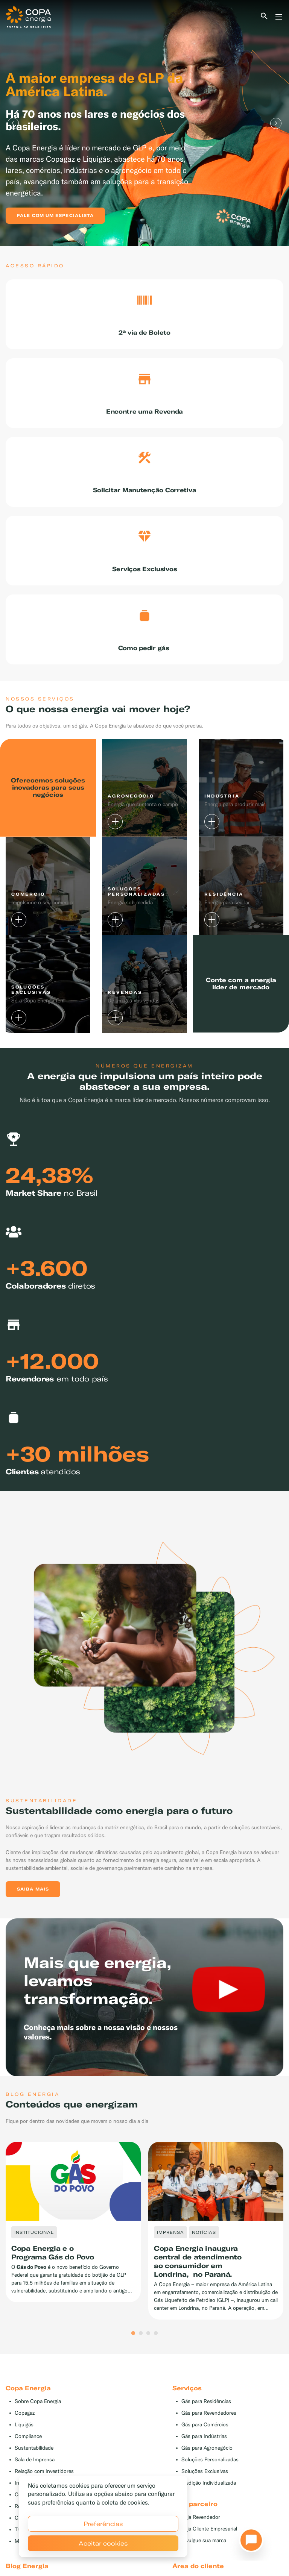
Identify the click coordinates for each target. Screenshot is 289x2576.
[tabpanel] (144, 123)
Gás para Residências (206, 2428)
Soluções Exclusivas (204, 2498)
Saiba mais (33, 1916)
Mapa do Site (30, 2568)
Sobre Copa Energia (38, 2428)
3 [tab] (148, 2360)
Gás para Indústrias (204, 2463)
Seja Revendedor (200, 2544)
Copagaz (25, 2440)
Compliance (28, 2463)
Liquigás (24, 2452)
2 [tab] (140, 2360)
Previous (13, 123)
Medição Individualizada (208, 2510)
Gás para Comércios (204, 2452)
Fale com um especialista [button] (55, 215)
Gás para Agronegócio (207, 2475)
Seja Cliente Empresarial (209, 2556)
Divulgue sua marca (203, 2567)
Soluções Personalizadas (210, 2487)
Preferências (103, 2523)
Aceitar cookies (103, 2543)
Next (275, 123)
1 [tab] (133, 2360)
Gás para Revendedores (208, 2440)
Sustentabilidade (34, 2475)
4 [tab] (156, 2360)
